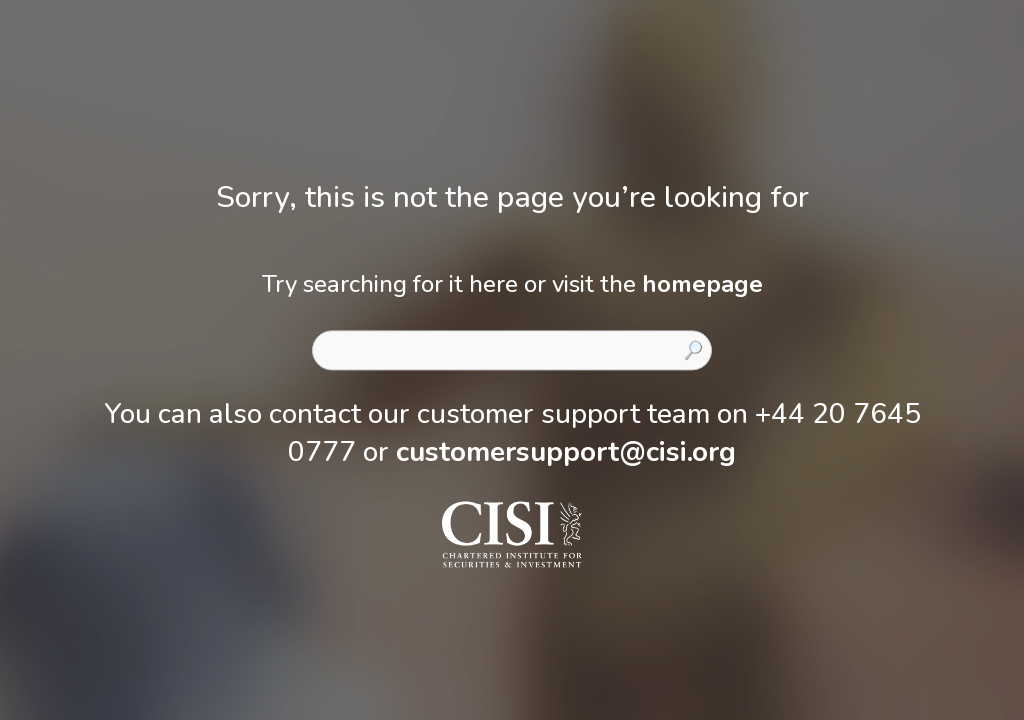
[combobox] (512, 350)
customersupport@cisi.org (566, 452)
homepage (702, 284)
